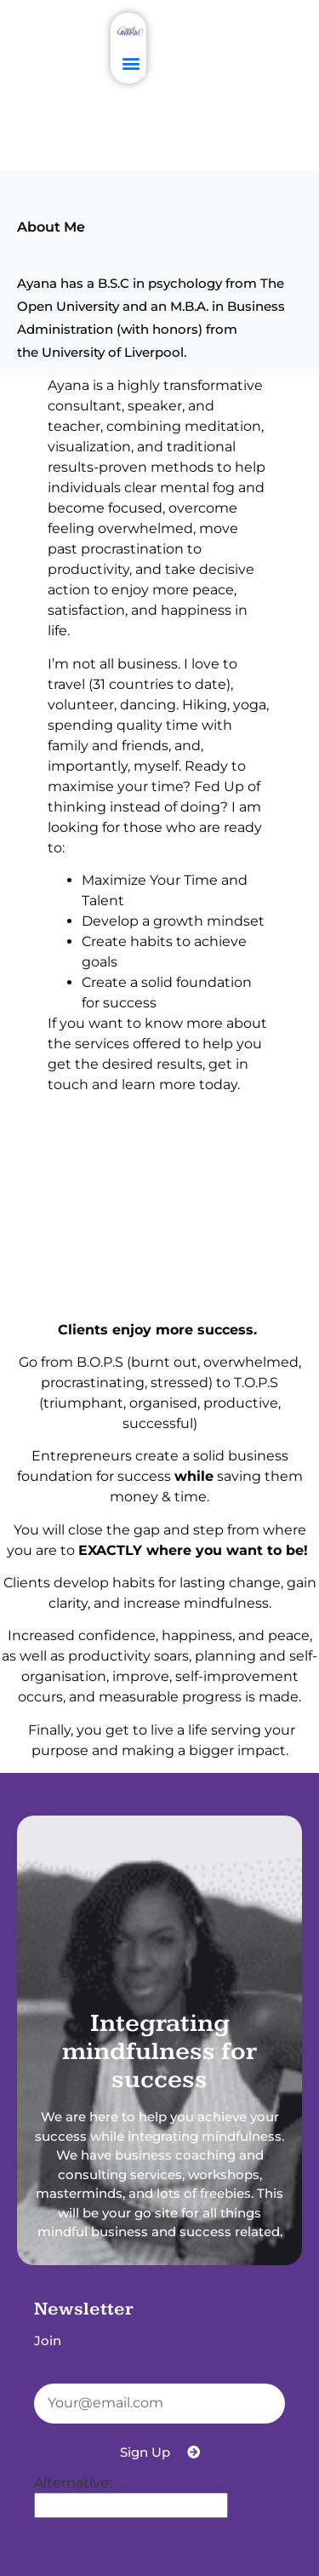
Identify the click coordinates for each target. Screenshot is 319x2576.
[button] (131, 63)
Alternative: (72, 2483)
